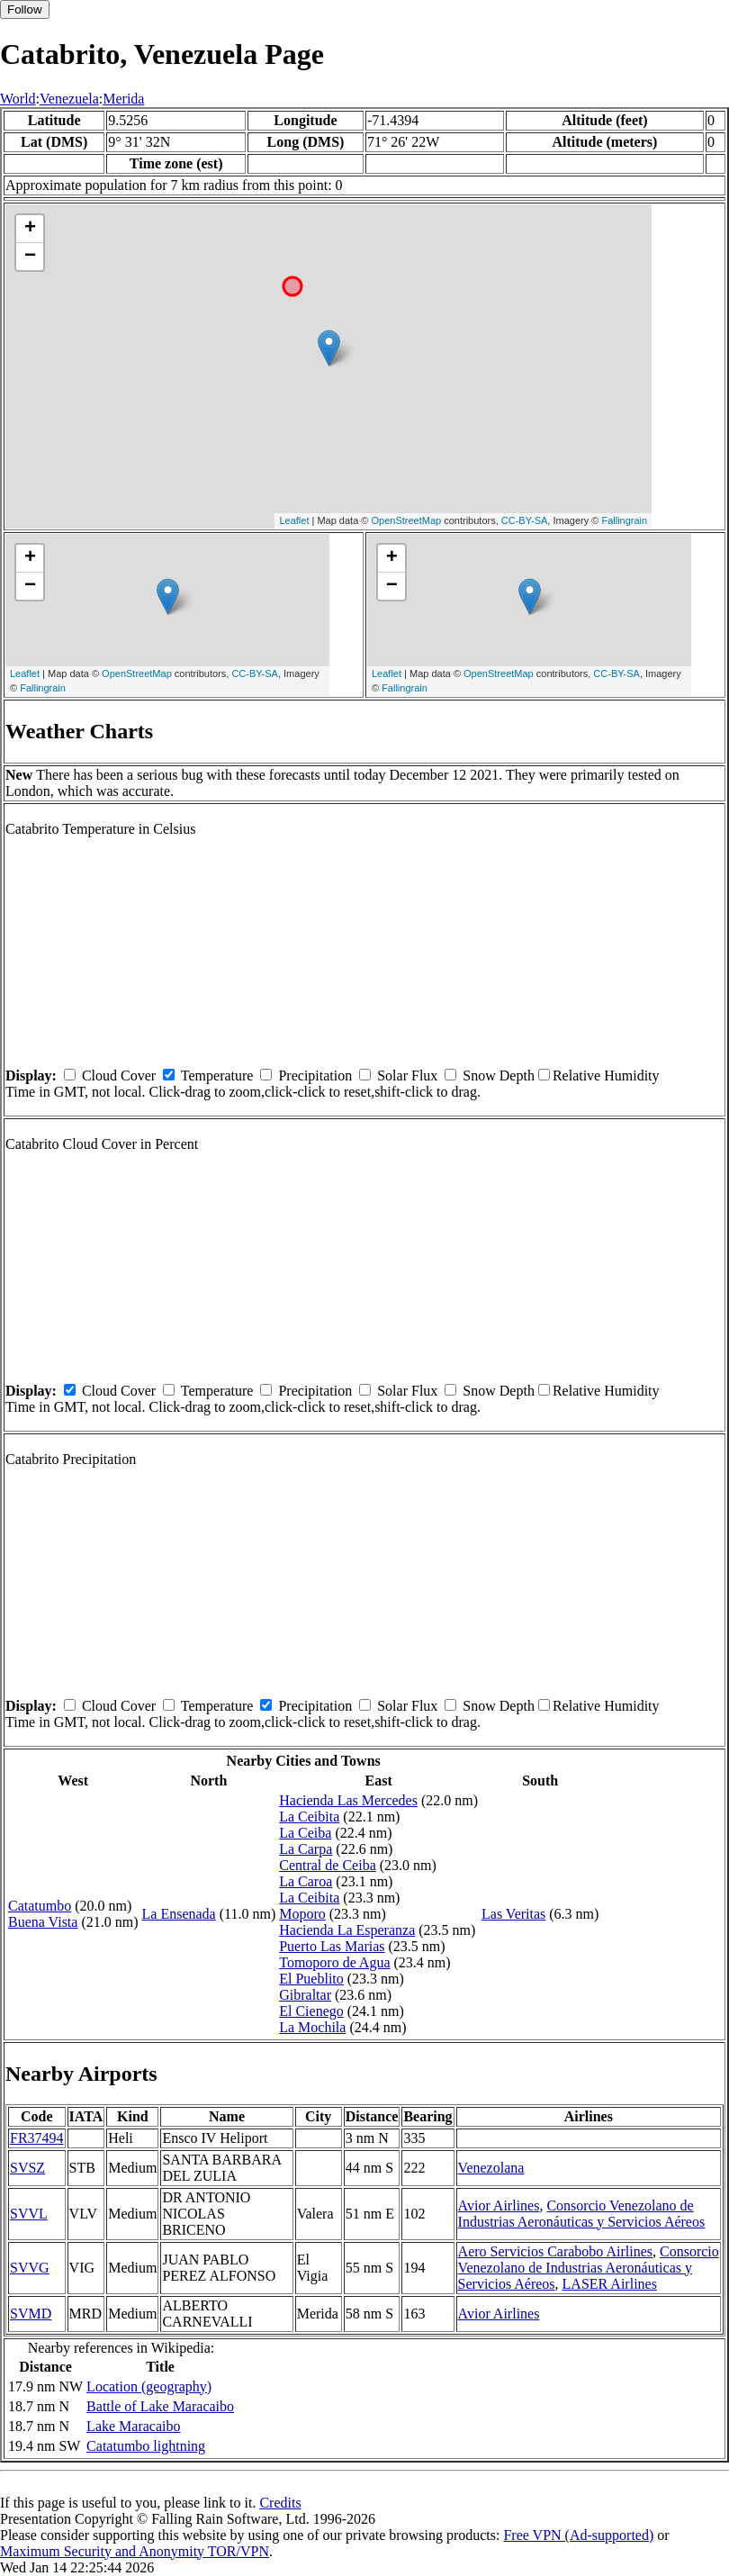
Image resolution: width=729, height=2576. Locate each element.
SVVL (29, 2213)
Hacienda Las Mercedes (348, 1800)
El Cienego (311, 2011)
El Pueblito (311, 1978)
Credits (280, 2502)
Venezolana (491, 2167)
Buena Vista (42, 1922)
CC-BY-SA (524, 520)
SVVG (30, 2267)
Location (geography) (149, 2386)
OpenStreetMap (407, 520)
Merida (123, 98)
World (18, 98)
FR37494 (37, 2138)
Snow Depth (499, 1075)
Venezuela (69, 98)
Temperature (217, 1075)
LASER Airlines (609, 2283)
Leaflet (294, 520)
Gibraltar (305, 1994)
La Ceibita (309, 1816)
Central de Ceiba (327, 1865)
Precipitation (315, 1075)
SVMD (30, 2313)
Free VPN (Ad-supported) (578, 2535)
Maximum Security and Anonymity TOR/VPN (134, 2551)
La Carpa (305, 1849)
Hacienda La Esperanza (347, 1930)
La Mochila (312, 2027)
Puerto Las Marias (331, 1946)
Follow (24, 9)
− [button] (30, 256)
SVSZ (27, 2167)
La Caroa (305, 1881)
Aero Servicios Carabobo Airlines (555, 2251)
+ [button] (30, 228)
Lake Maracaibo (133, 2426)
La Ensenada (179, 1913)
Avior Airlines (499, 2205)
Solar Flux (407, 1075)
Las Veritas (513, 1913)
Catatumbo (39, 1905)
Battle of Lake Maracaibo (160, 2406)
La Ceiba (305, 1832)
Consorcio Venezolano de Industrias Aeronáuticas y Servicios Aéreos (582, 2213)
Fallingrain (624, 520)
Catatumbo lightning (145, 2446)
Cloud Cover (119, 1075)
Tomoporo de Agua (334, 1962)
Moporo (302, 1913)
